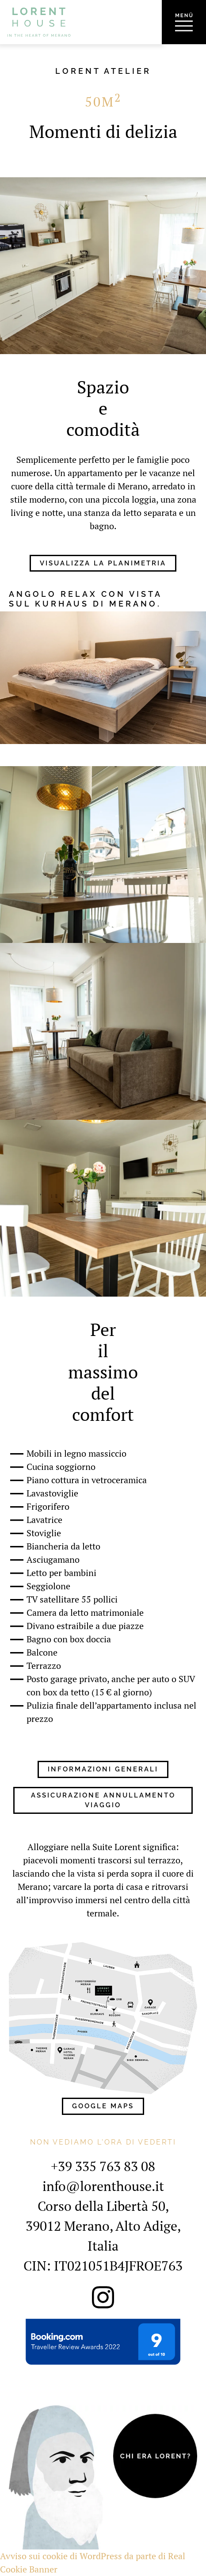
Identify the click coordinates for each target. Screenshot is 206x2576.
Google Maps (103, 2106)
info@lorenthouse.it (103, 2186)
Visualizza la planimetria (103, 563)
